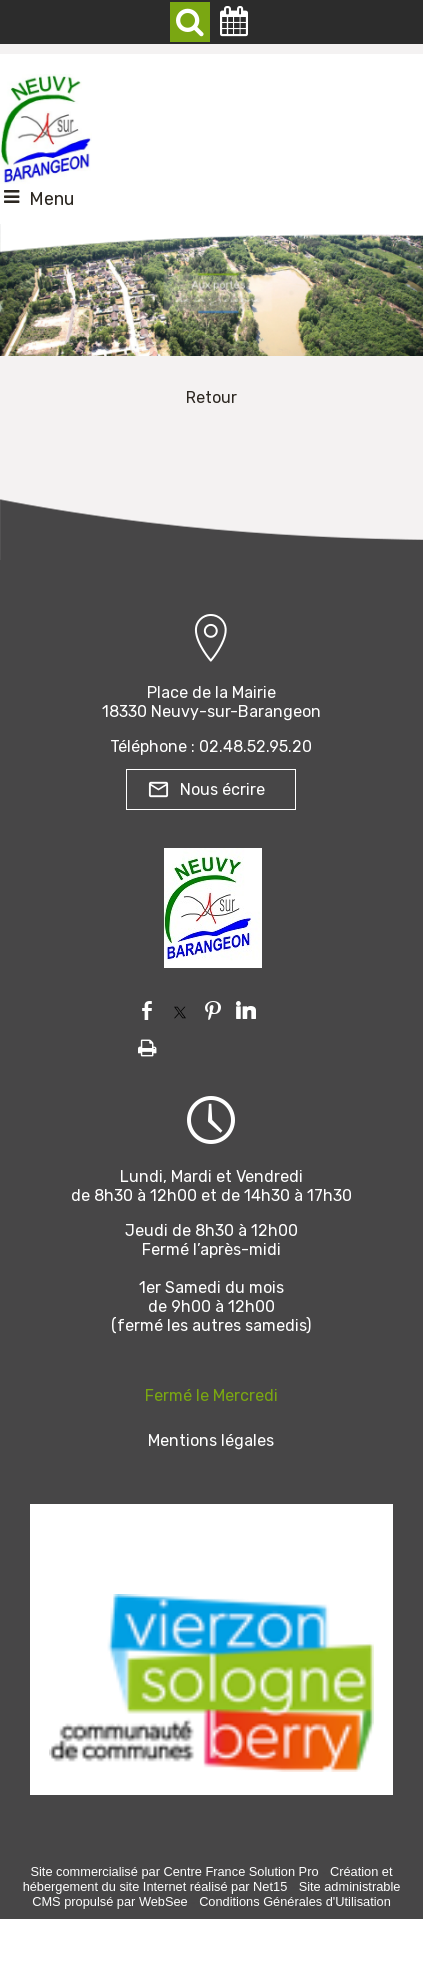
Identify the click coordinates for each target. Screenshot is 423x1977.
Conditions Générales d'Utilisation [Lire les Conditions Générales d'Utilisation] (295, 1901)
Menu (51, 199)
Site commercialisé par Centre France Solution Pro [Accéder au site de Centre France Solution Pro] (174, 1871)
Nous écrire (222, 789)
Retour (211, 397)
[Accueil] (46, 124)
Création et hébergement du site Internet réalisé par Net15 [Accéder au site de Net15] (208, 1879)
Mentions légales (211, 1440)
